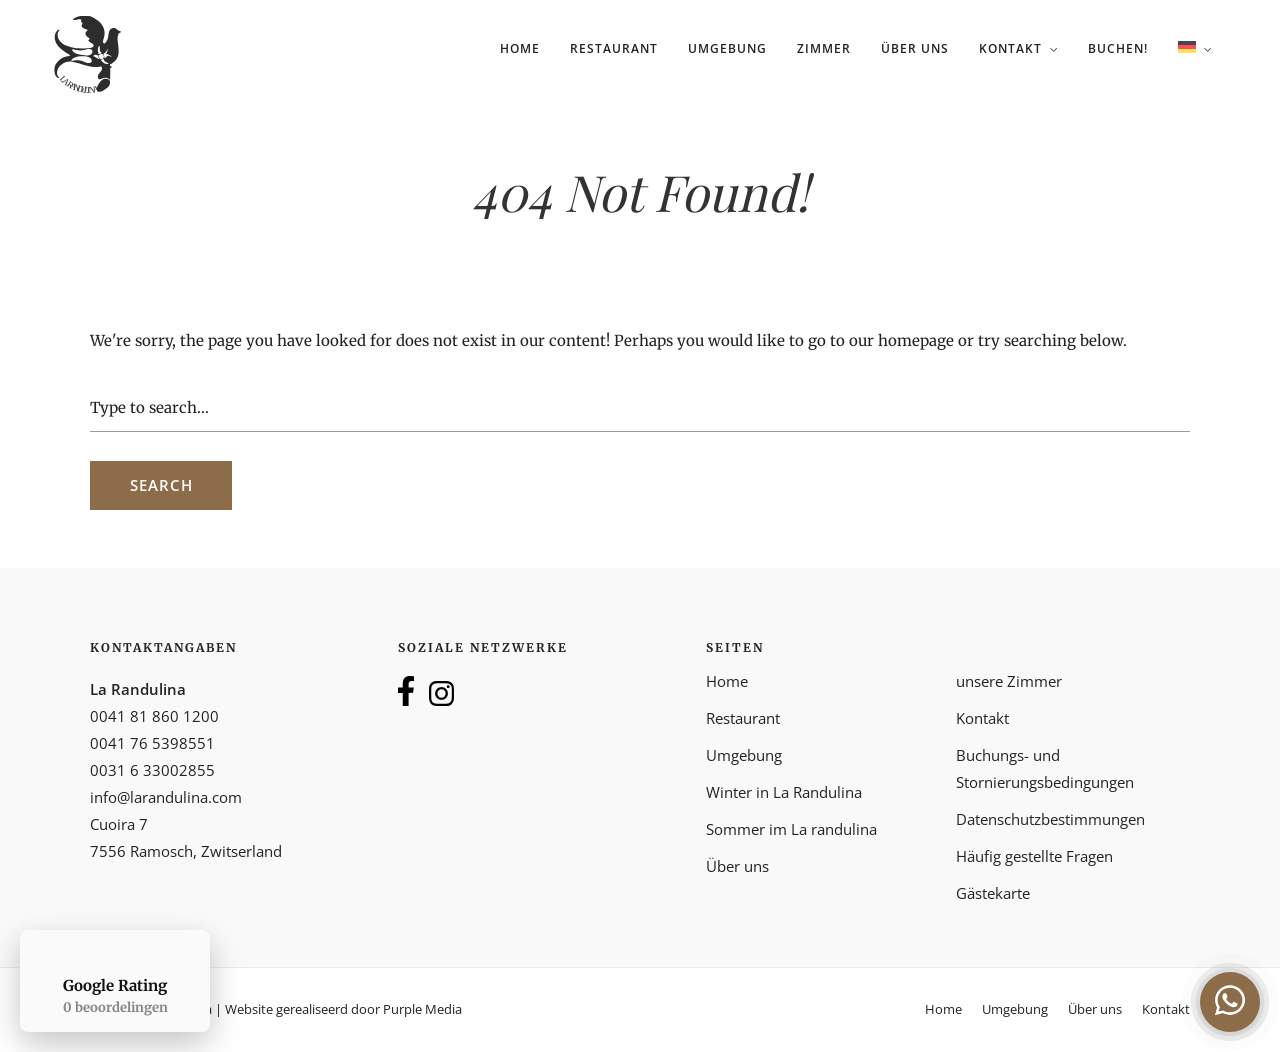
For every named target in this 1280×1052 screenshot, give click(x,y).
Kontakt (1010, 48)
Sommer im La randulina (791, 829)
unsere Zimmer (1009, 681)
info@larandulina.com (166, 797)
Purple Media (422, 1009)
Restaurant (614, 48)
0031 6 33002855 (152, 770)
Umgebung (727, 48)
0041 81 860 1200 (154, 716)
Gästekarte (993, 893)
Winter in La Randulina (784, 792)
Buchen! (1118, 48)
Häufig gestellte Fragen (1034, 856)
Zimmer (824, 48)
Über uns (915, 48)
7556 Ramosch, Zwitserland (186, 851)
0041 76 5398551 (152, 743)
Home (520, 48)
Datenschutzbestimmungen (1050, 819)
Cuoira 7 (119, 824)
